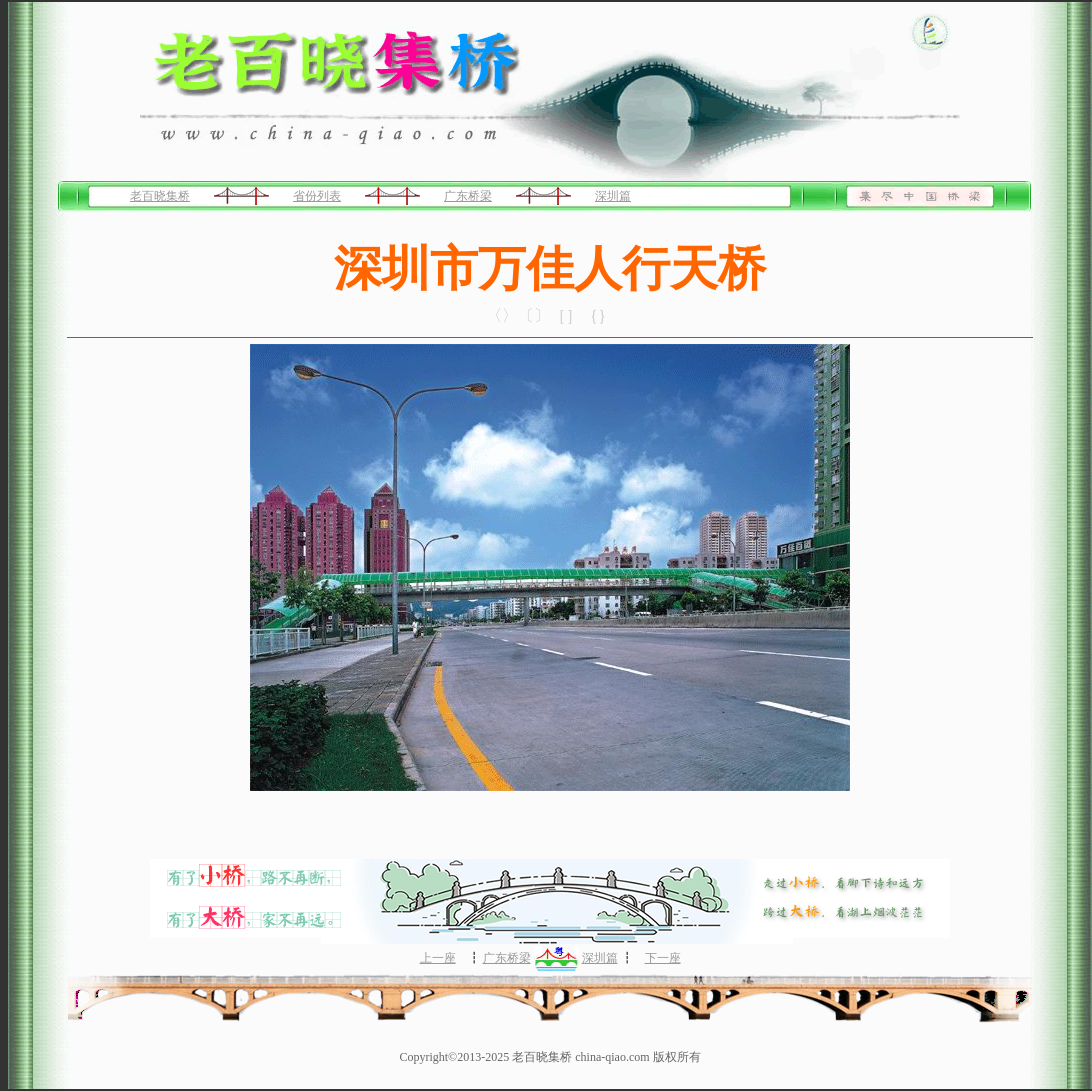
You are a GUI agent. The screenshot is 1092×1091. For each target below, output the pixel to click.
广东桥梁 (468, 196)
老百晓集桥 (160, 196)
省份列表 (317, 196)
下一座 (663, 958)
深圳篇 (613, 196)
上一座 (438, 958)
